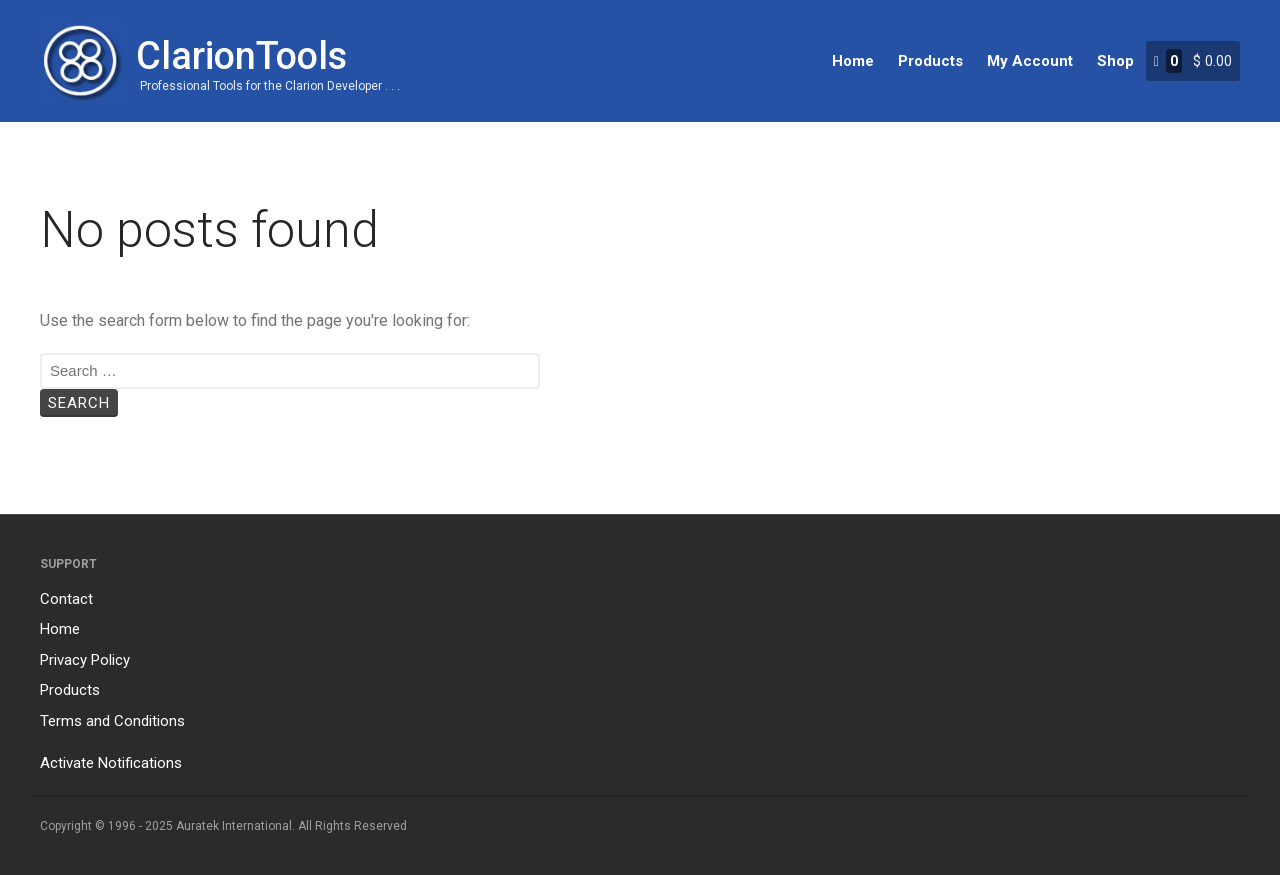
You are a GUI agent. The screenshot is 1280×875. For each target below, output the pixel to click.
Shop (1115, 61)
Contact (66, 599)
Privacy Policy (85, 660)
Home (853, 61)
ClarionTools (241, 56)
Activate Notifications (111, 763)
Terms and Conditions (112, 721)
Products (930, 61)
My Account (1030, 61)
